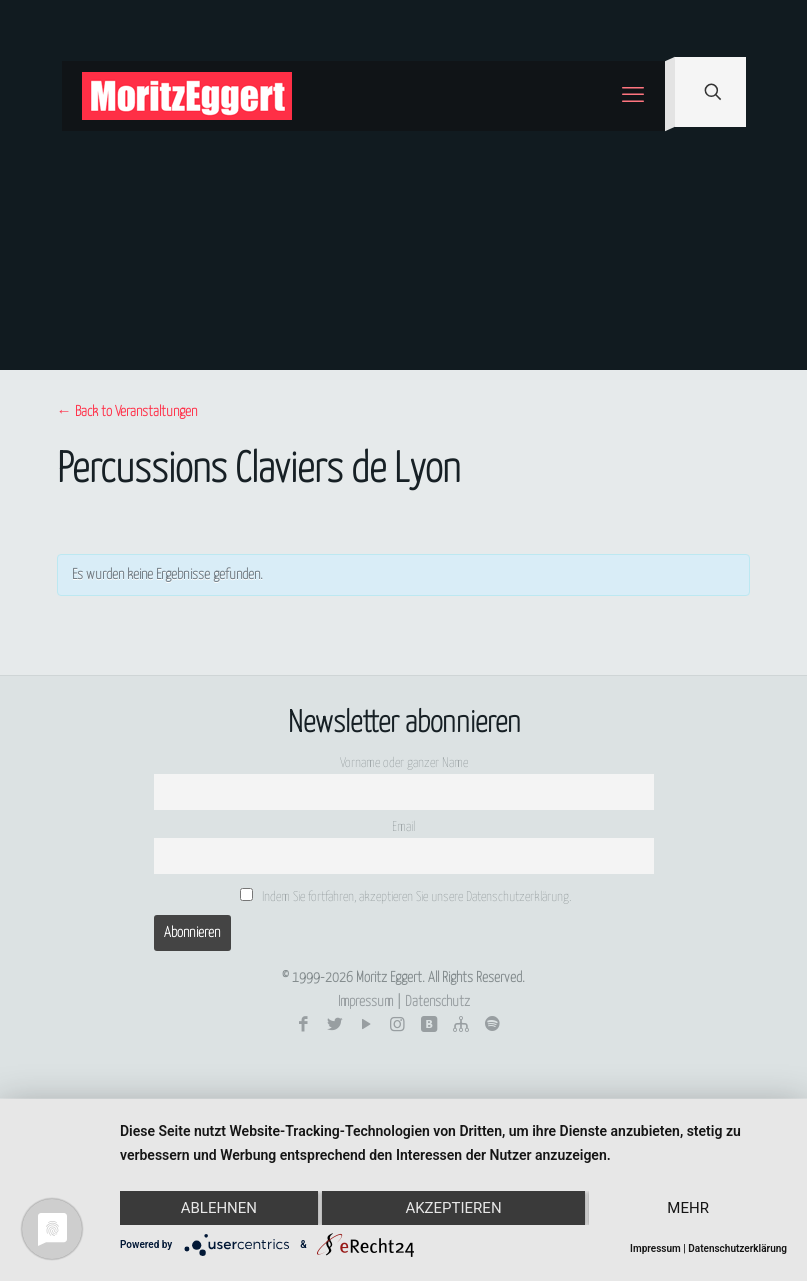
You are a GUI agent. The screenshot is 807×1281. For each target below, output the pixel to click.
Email (403, 827)
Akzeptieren (453, 1208)
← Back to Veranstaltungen (127, 412)
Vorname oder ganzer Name (404, 763)
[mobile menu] (633, 96)
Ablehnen (219, 1208)
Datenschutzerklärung (737, 1248)
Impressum (365, 1002)
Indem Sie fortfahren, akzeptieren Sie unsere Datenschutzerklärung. (406, 896)
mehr (688, 1208)
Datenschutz (437, 1002)
